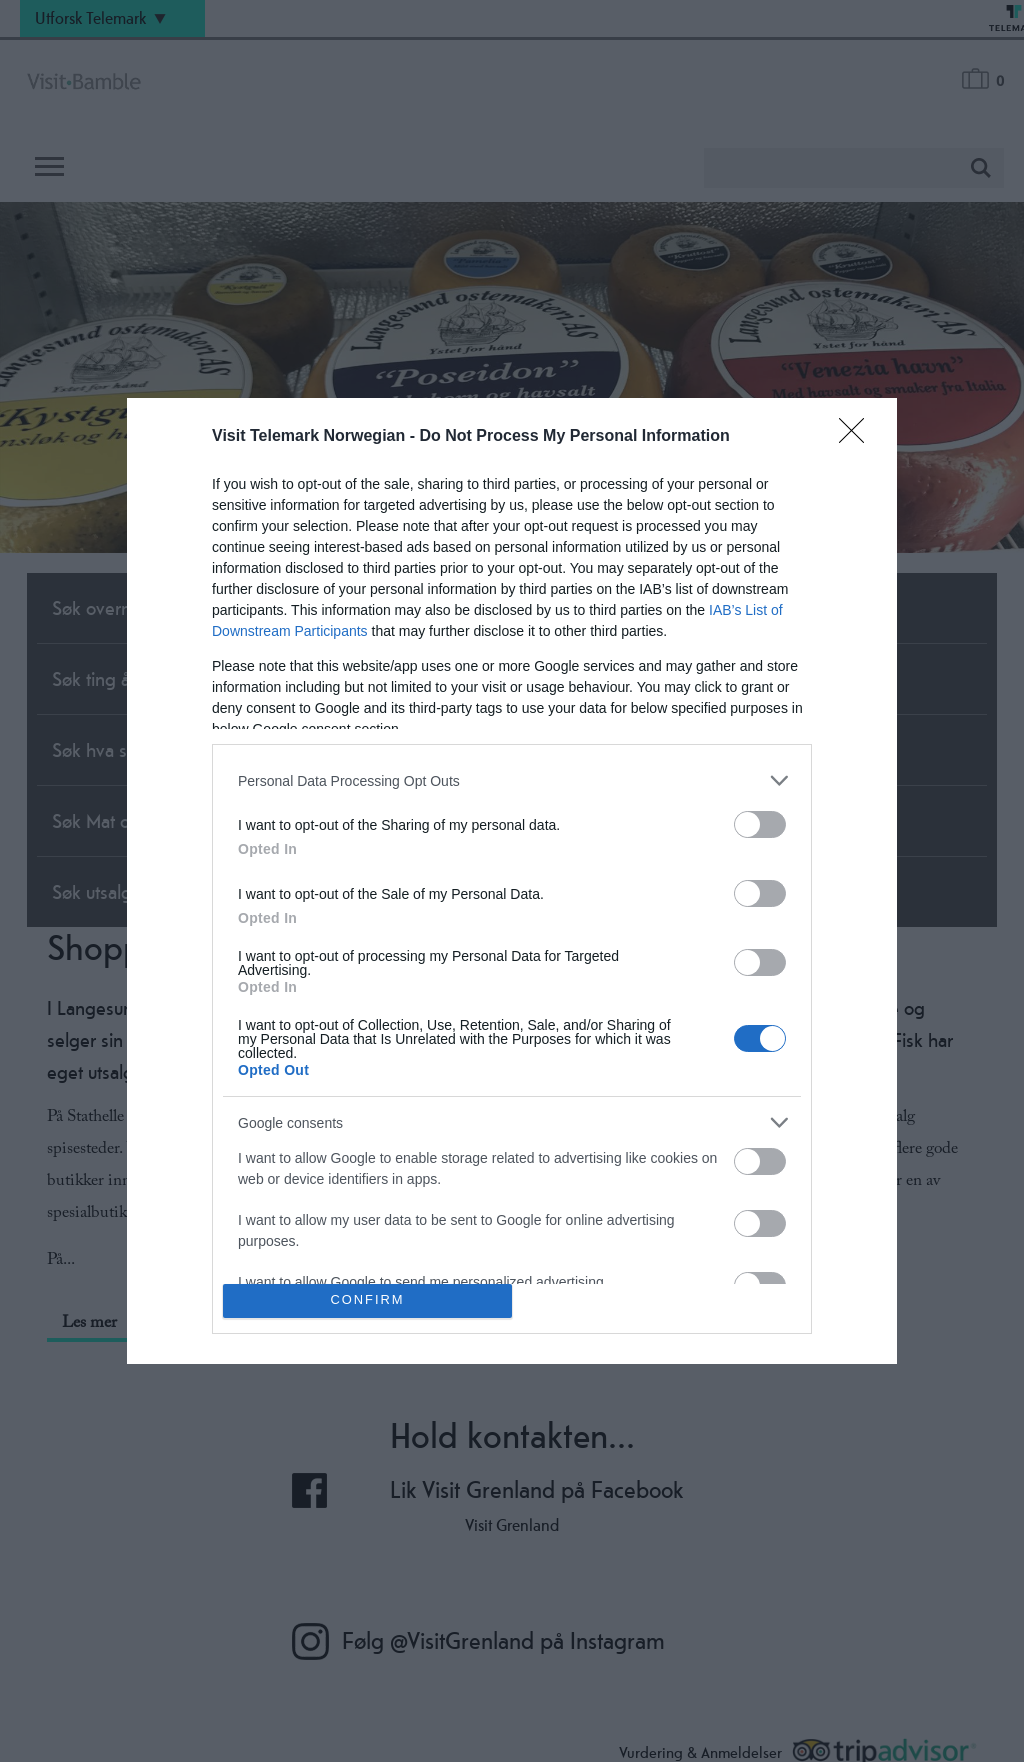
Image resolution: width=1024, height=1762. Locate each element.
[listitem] (512, 780)
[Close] (858, 437)
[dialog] (512, 881)
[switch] (760, 824)
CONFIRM (367, 1300)
